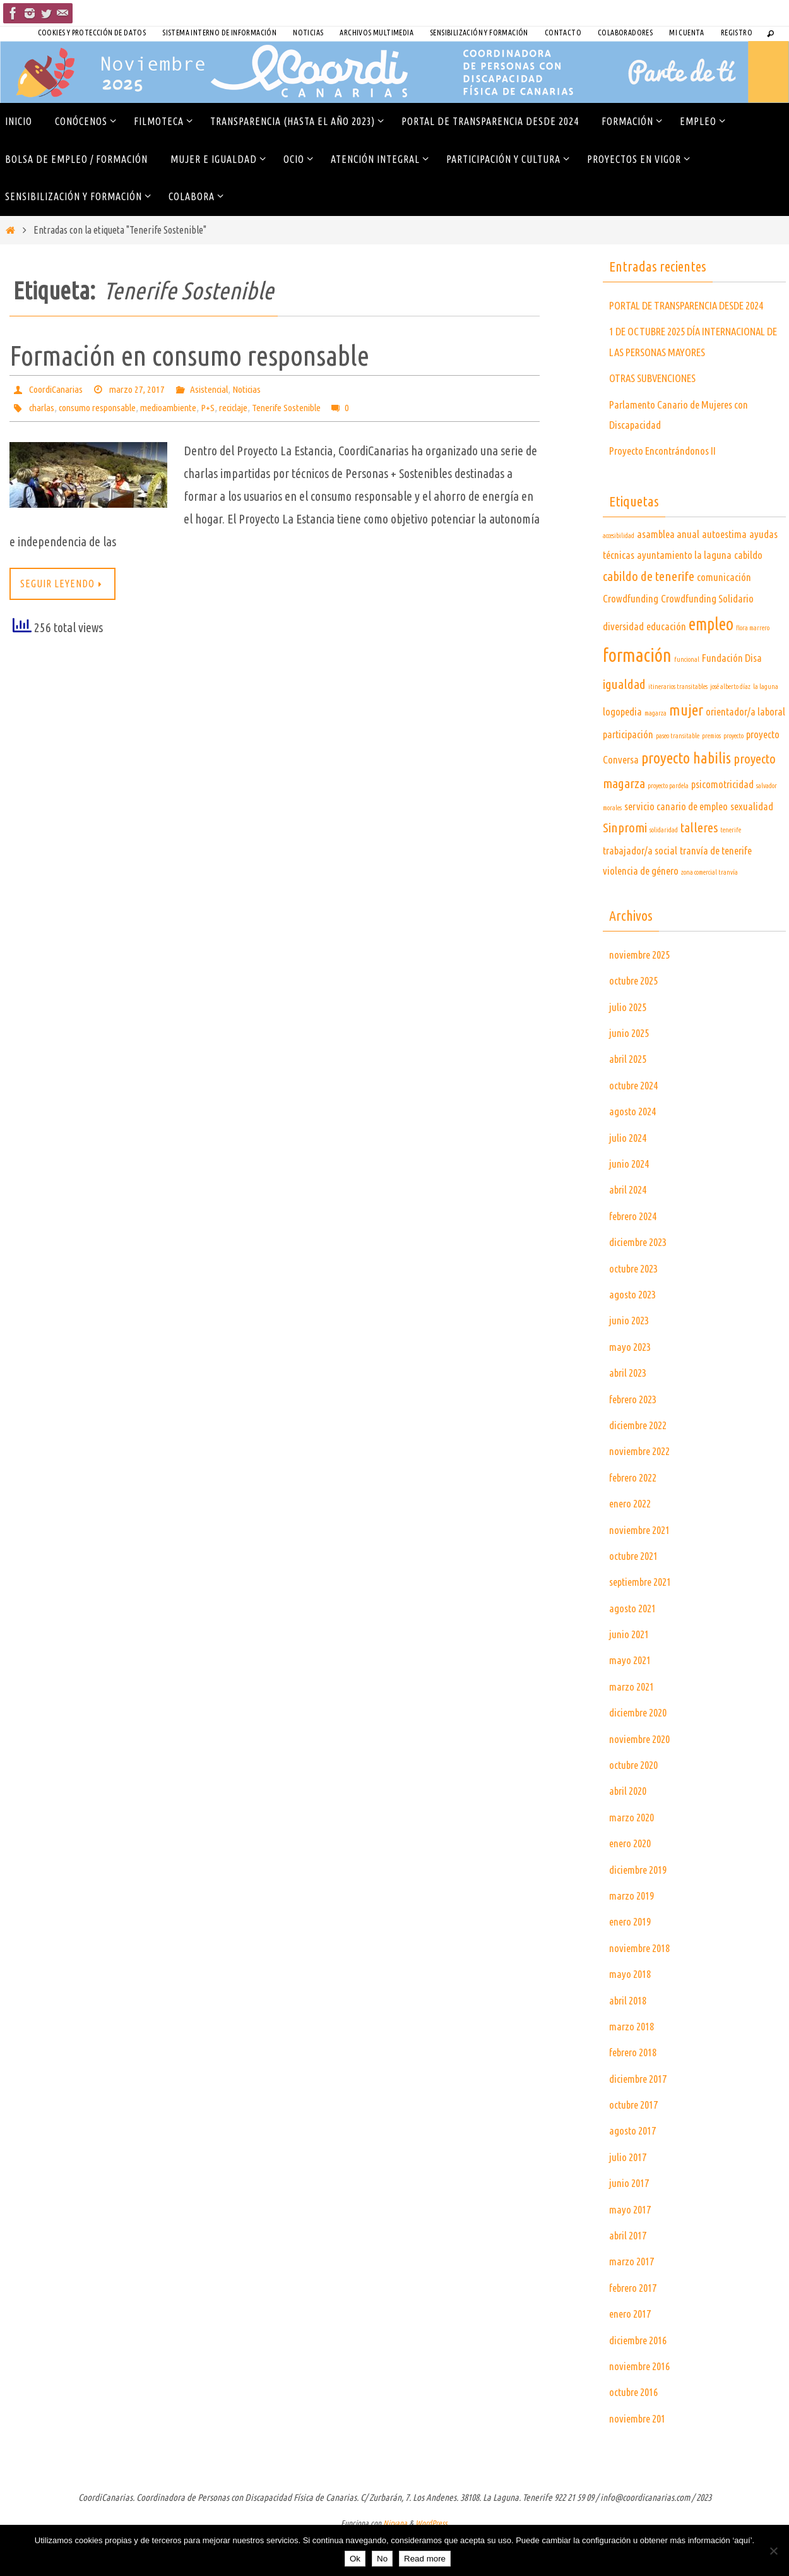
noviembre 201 (639, 2459)
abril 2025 (630, 1099)
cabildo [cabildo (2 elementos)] (748, 595)
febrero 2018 (636, 2093)
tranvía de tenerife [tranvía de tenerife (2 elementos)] (716, 891)
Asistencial (215, 389)
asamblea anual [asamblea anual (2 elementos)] (668, 575)
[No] (773, 2550)
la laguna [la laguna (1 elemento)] (765, 727)
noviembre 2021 (642, 1570)
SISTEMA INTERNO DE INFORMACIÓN (219, 32)
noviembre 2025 (642, 995)
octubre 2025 (636, 1021)
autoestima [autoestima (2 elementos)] (724, 575)
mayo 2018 (631, 2014)
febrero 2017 (636, 2328)
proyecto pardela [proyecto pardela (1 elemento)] (668, 826)
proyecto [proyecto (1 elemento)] (733, 777)
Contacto (563, 32)
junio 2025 (630, 1073)
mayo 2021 (631, 1700)
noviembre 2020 (642, 1779)
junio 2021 (630, 1674)
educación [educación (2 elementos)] (666, 667)
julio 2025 (629, 1047)
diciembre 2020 (641, 1753)
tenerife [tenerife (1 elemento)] (730, 871)
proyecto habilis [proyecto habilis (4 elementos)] (686, 798)
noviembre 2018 (642, 1988)
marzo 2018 (633, 2067)
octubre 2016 (636, 2432)
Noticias (308, 32)
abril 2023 (630, 1413)
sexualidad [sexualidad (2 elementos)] (751, 847)
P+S (219, 406)
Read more (425, 2558)
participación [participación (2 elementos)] (628, 775)
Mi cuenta (686, 32)
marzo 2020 (633, 1858)
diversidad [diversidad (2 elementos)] (623, 667)
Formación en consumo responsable (189, 355)
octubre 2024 (636, 1126)
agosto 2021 (634, 1648)
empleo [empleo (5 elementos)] (711, 665)
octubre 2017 (636, 2145)
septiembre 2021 (644, 1622)
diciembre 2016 (641, 2380)
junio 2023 (630, 1361)
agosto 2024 (634, 1152)
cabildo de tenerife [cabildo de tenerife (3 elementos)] (648, 617)
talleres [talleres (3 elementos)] (699, 868)
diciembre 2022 (641, 1465)
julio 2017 (629, 2197)
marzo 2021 (633, 1727)
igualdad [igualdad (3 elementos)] (624, 725)
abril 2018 (630, 2040)
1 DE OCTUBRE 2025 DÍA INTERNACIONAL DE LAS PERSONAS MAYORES (687, 372)
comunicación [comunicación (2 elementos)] (724, 618)
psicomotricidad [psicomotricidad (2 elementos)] (722, 825)
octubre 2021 (636, 1596)
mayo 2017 (631, 2249)
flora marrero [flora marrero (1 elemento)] (752, 669)
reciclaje (247, 406)
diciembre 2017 (641, 2118)
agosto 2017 (634, 2171)
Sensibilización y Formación (479, 32)
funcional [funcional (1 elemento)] (686, 700)
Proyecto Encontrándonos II (667, 491)
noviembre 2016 (642, 2406)
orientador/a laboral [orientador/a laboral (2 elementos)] (745, 752)
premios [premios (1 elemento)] (711, 777)
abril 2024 (630, 1230)
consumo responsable (102, 406)
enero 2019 (632, 1962)
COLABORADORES (625, 32)
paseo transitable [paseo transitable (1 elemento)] (677, 777)
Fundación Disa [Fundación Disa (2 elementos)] (732, 699)
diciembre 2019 (641, 1909)
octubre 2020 (636, 1805)
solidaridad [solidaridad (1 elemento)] (664, 871)
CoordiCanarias (57, 389)
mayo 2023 (631, 1387)
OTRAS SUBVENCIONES (659, 418)
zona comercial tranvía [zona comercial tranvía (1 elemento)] (709, 913)
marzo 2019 (633, 1936)
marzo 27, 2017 (141, 389)
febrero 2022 (636, 1518)
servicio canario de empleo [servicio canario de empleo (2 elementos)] (676, 847)
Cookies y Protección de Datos (92, 32)
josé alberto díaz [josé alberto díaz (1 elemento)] (730, 727)
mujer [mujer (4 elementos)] (686, 750)
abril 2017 (630, 2276)
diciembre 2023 (641, 1282)
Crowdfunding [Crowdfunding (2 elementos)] (630, 639)
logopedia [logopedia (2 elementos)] (622, 752)
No (382, 2558)
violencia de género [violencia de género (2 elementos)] (641, 912)
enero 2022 (632, 1544)
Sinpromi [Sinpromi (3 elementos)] (625, 868)
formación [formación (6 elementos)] (637, 696)
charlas (43, 406)
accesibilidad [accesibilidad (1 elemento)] (618, 576)
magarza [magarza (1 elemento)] (655, 753)
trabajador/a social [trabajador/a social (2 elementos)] (640, 891)
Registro (736, 32)
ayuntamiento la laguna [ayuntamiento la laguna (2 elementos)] (684, 595)
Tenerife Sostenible (304, 406)
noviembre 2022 (642, 1491)
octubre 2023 (636, 1308)
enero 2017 (632, 2354)
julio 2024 (629, 1177)
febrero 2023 (636, 1439)
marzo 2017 (633, 2302)
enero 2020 (632, 1884)
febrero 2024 (636, 1256)
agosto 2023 (634, 1335)
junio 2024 (630, 1204)
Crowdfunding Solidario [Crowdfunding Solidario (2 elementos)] (707, 639)
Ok (355, 2558)
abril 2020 (630, 1831)
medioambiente (178, 406)
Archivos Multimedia (376, 32)
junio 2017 (630, 2223)
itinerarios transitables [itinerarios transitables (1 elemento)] (678, 727)
